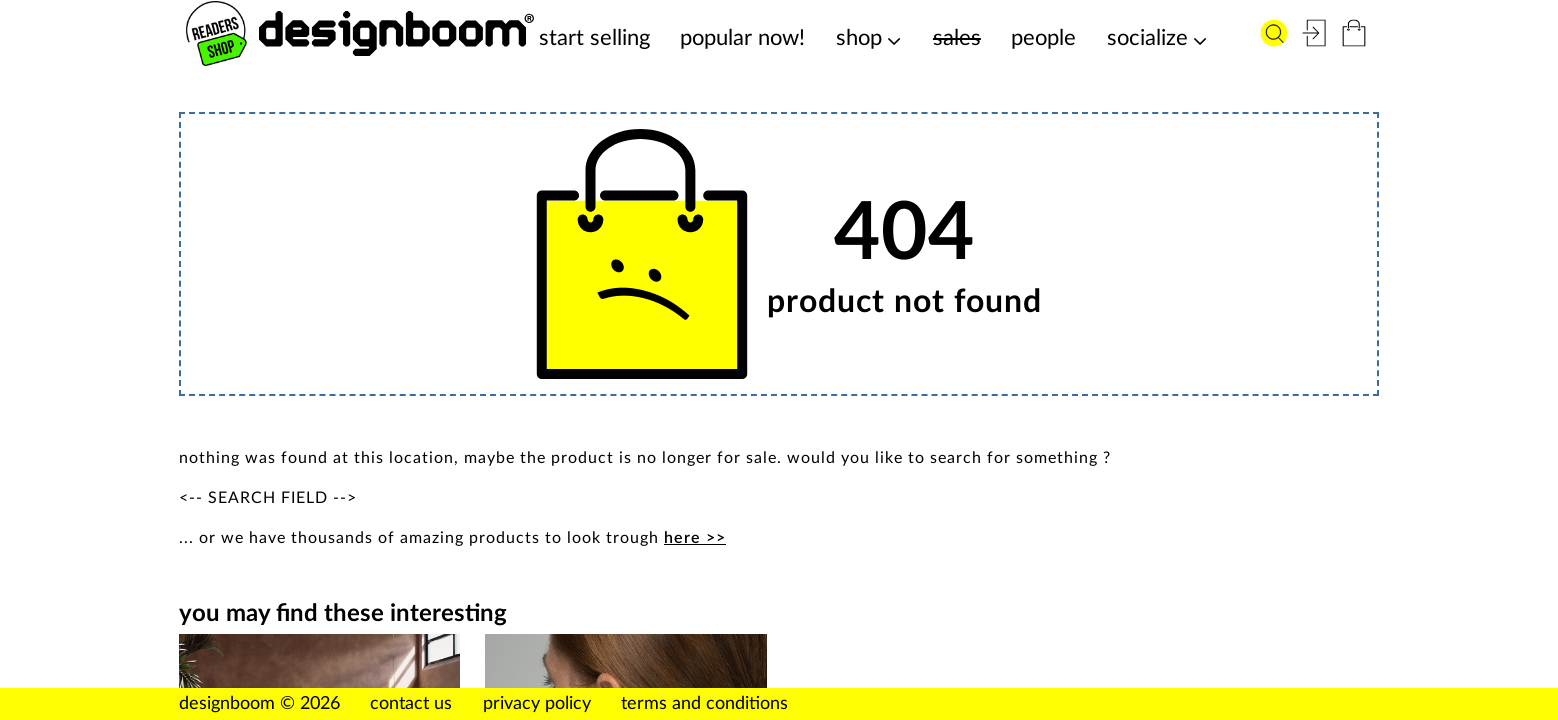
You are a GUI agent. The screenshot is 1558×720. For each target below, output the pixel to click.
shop (859, 38)
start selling (594, 38)
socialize (1147, 38)
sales (957, 38)
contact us (411, 704)
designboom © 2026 (259, 704)
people (1043, 38)
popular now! (742, 38)
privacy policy (537, 704)
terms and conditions (704, 704)
